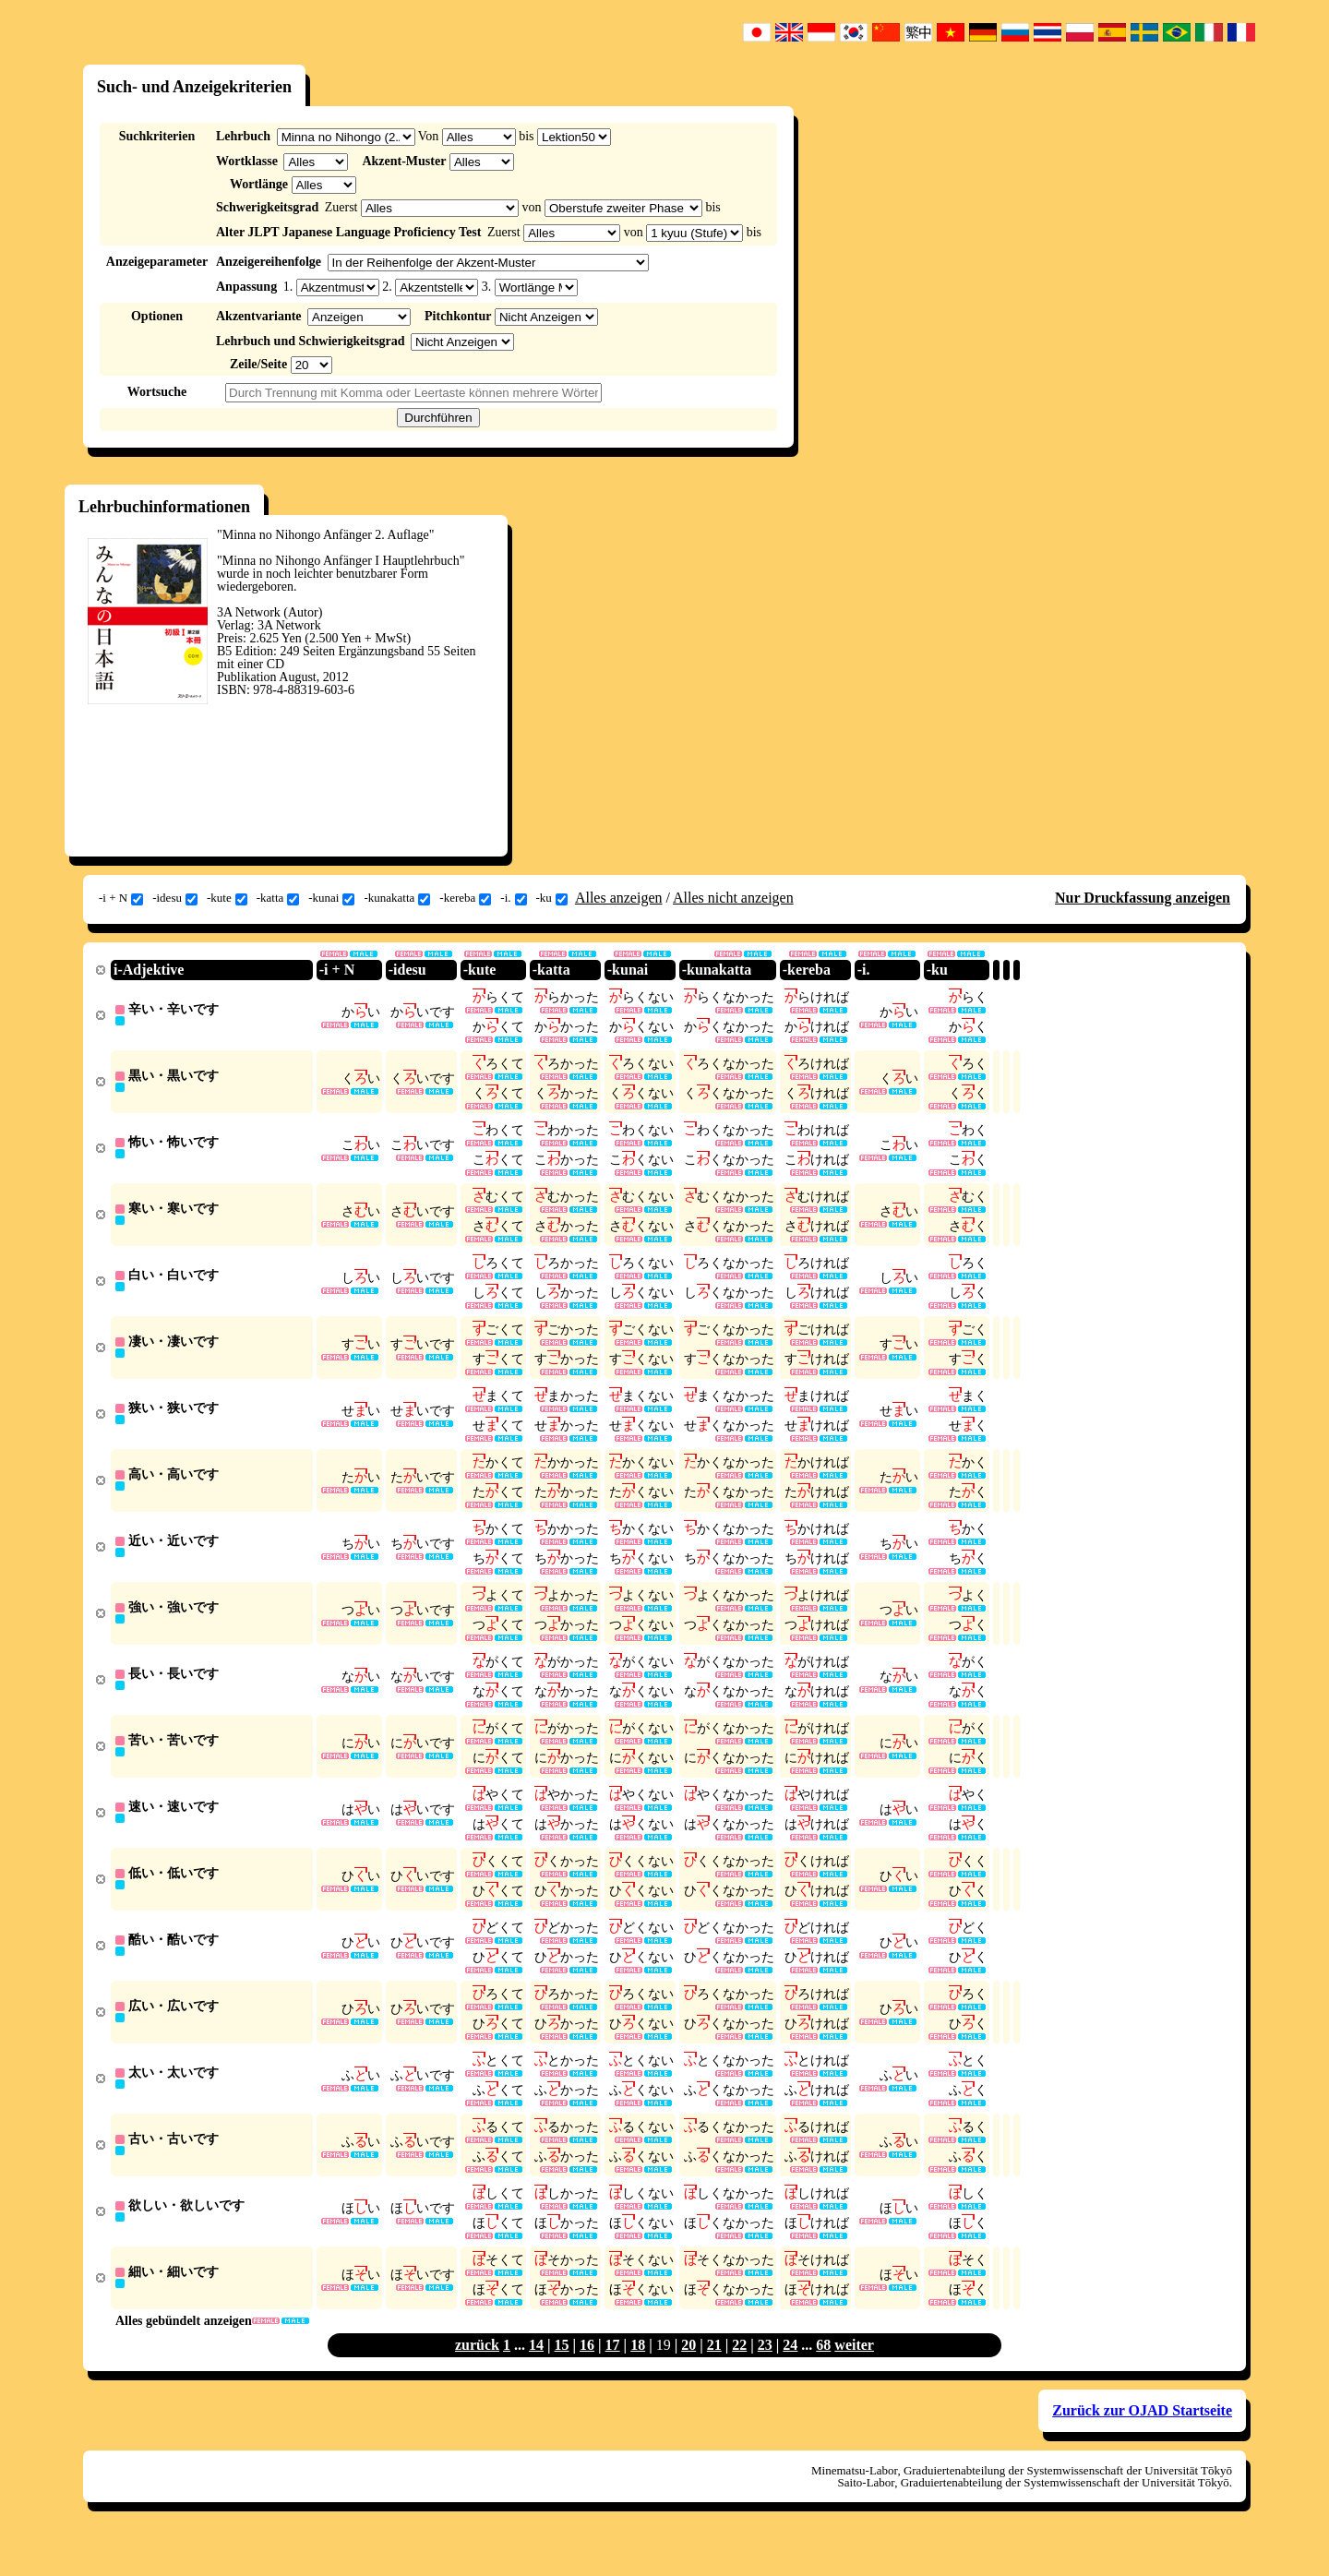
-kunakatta (397, 898)
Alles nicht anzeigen (733, 897)
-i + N (121, 898)
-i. (513, 898)
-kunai (331, 898)
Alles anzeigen (619, 897)
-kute (227, 898)
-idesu (175, 898)
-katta (278, 898)
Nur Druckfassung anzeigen (1142, 897)
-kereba (465, 898)
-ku (552, 898)
